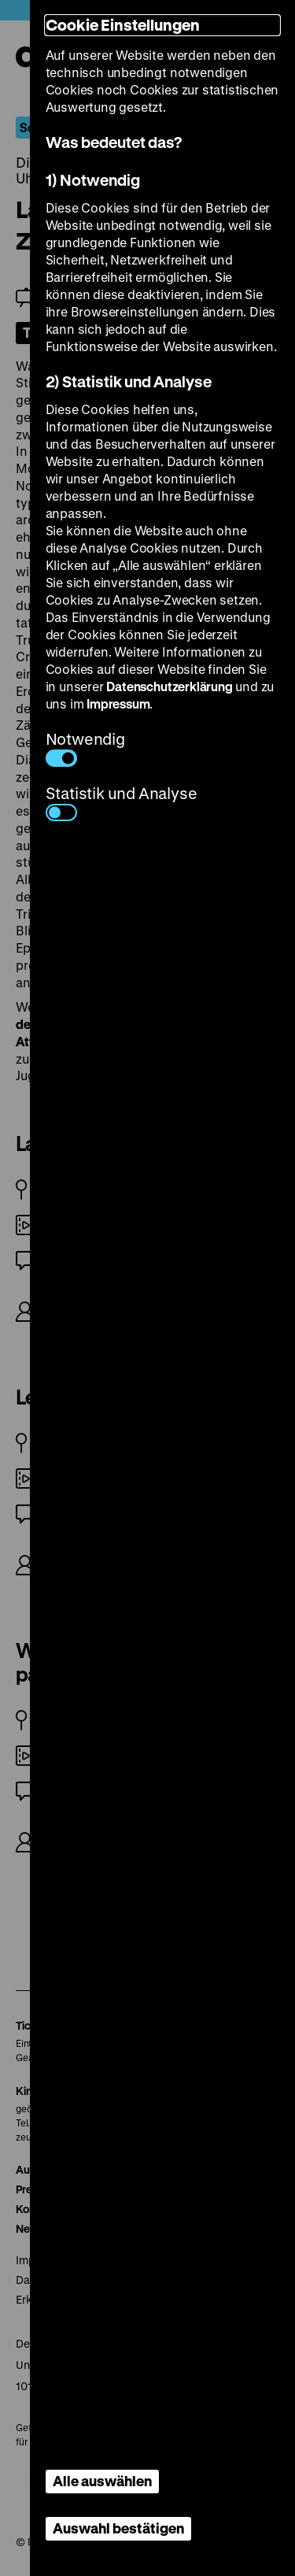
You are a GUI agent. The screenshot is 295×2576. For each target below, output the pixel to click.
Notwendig (85, 747)
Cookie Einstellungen (123, 25)
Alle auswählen (102, 2481)
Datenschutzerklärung (169, 686)
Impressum (118, 703)
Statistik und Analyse (121, 802)
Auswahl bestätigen (118, 2528)
